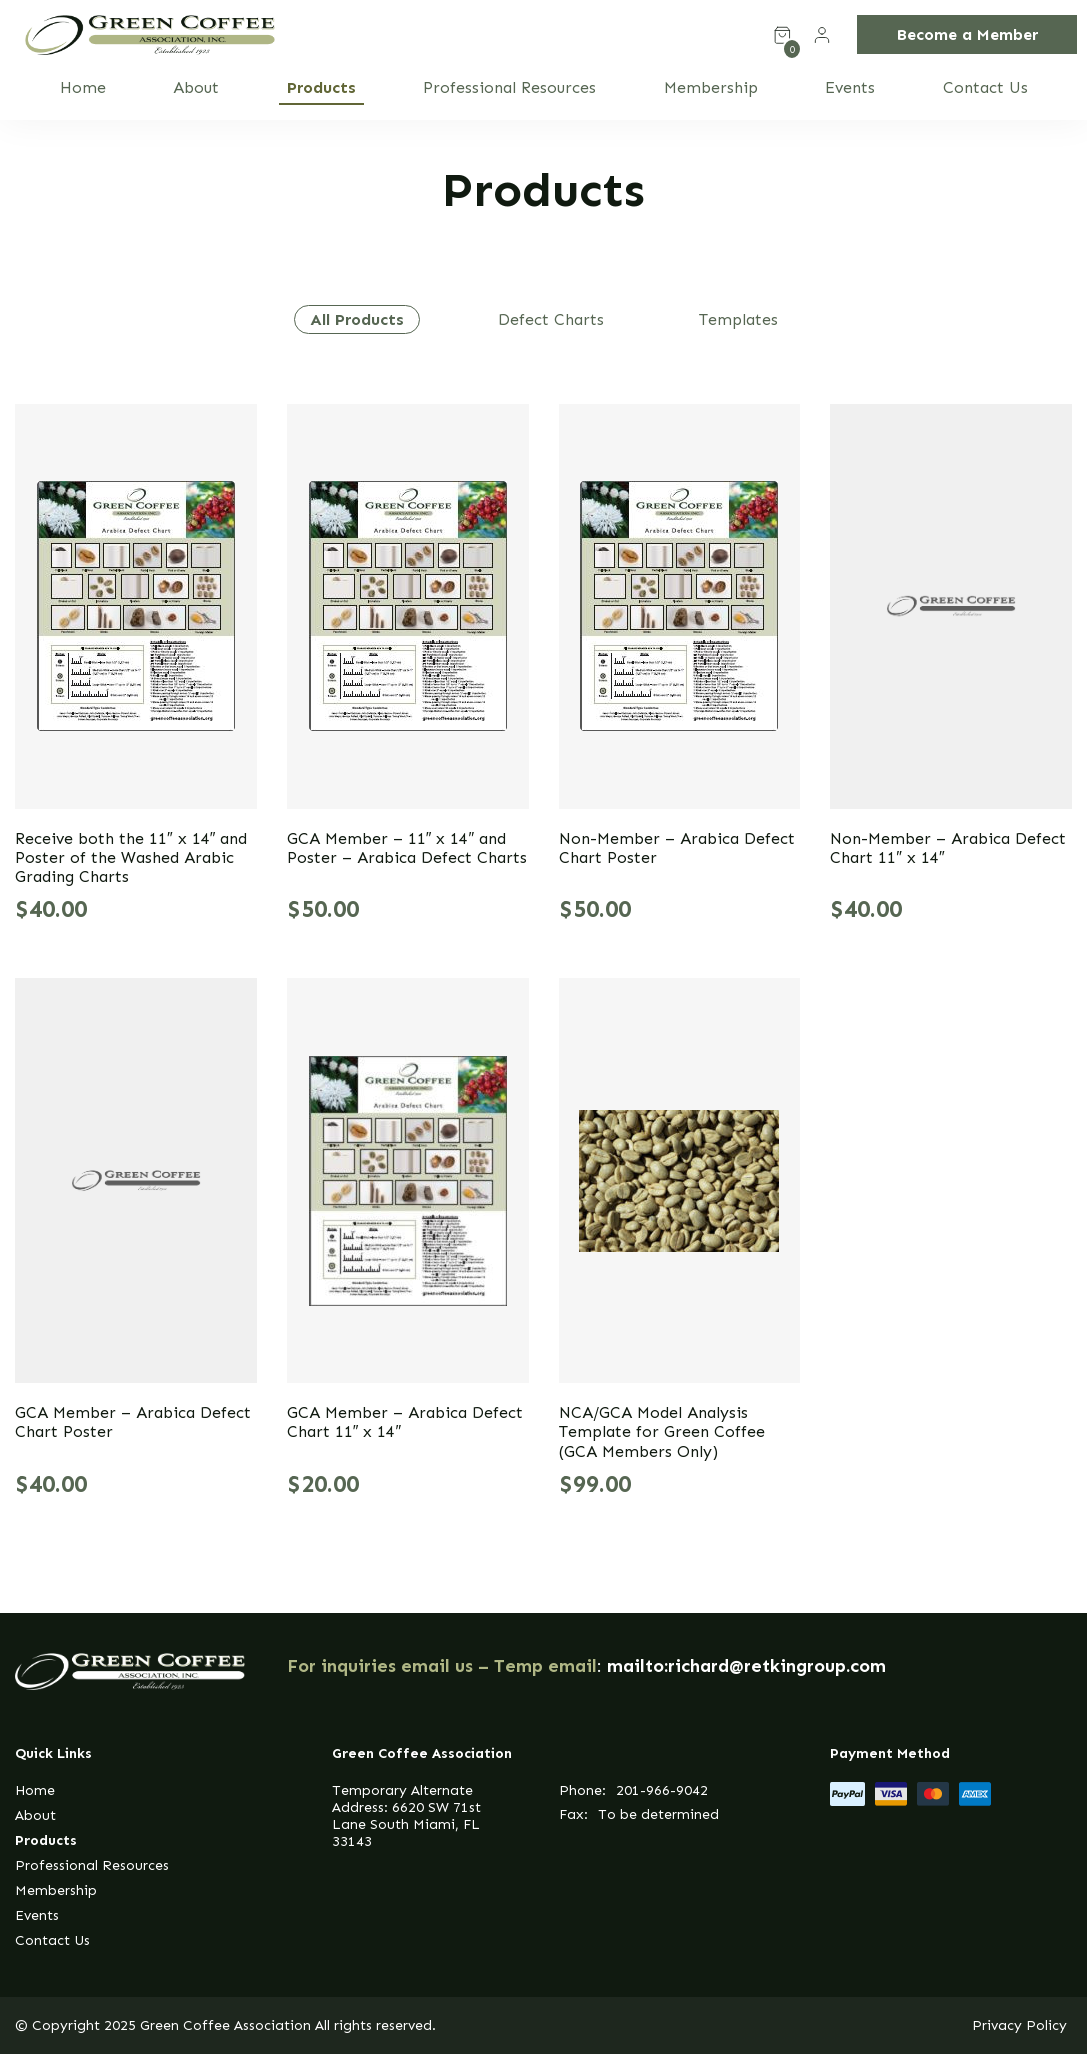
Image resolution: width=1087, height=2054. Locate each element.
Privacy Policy (1019, 2025)
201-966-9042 (662, 1790)
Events (850, 87)
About (196, 87)
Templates (738, 319)
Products (321, 87)
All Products (357, 319)
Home (83, 87)
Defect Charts (551, 319)
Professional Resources (509, 87)
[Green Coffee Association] (150, 35)
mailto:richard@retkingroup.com (746, 1666)
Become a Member (967, 34)
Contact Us (985, 87)
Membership (711, 87)
